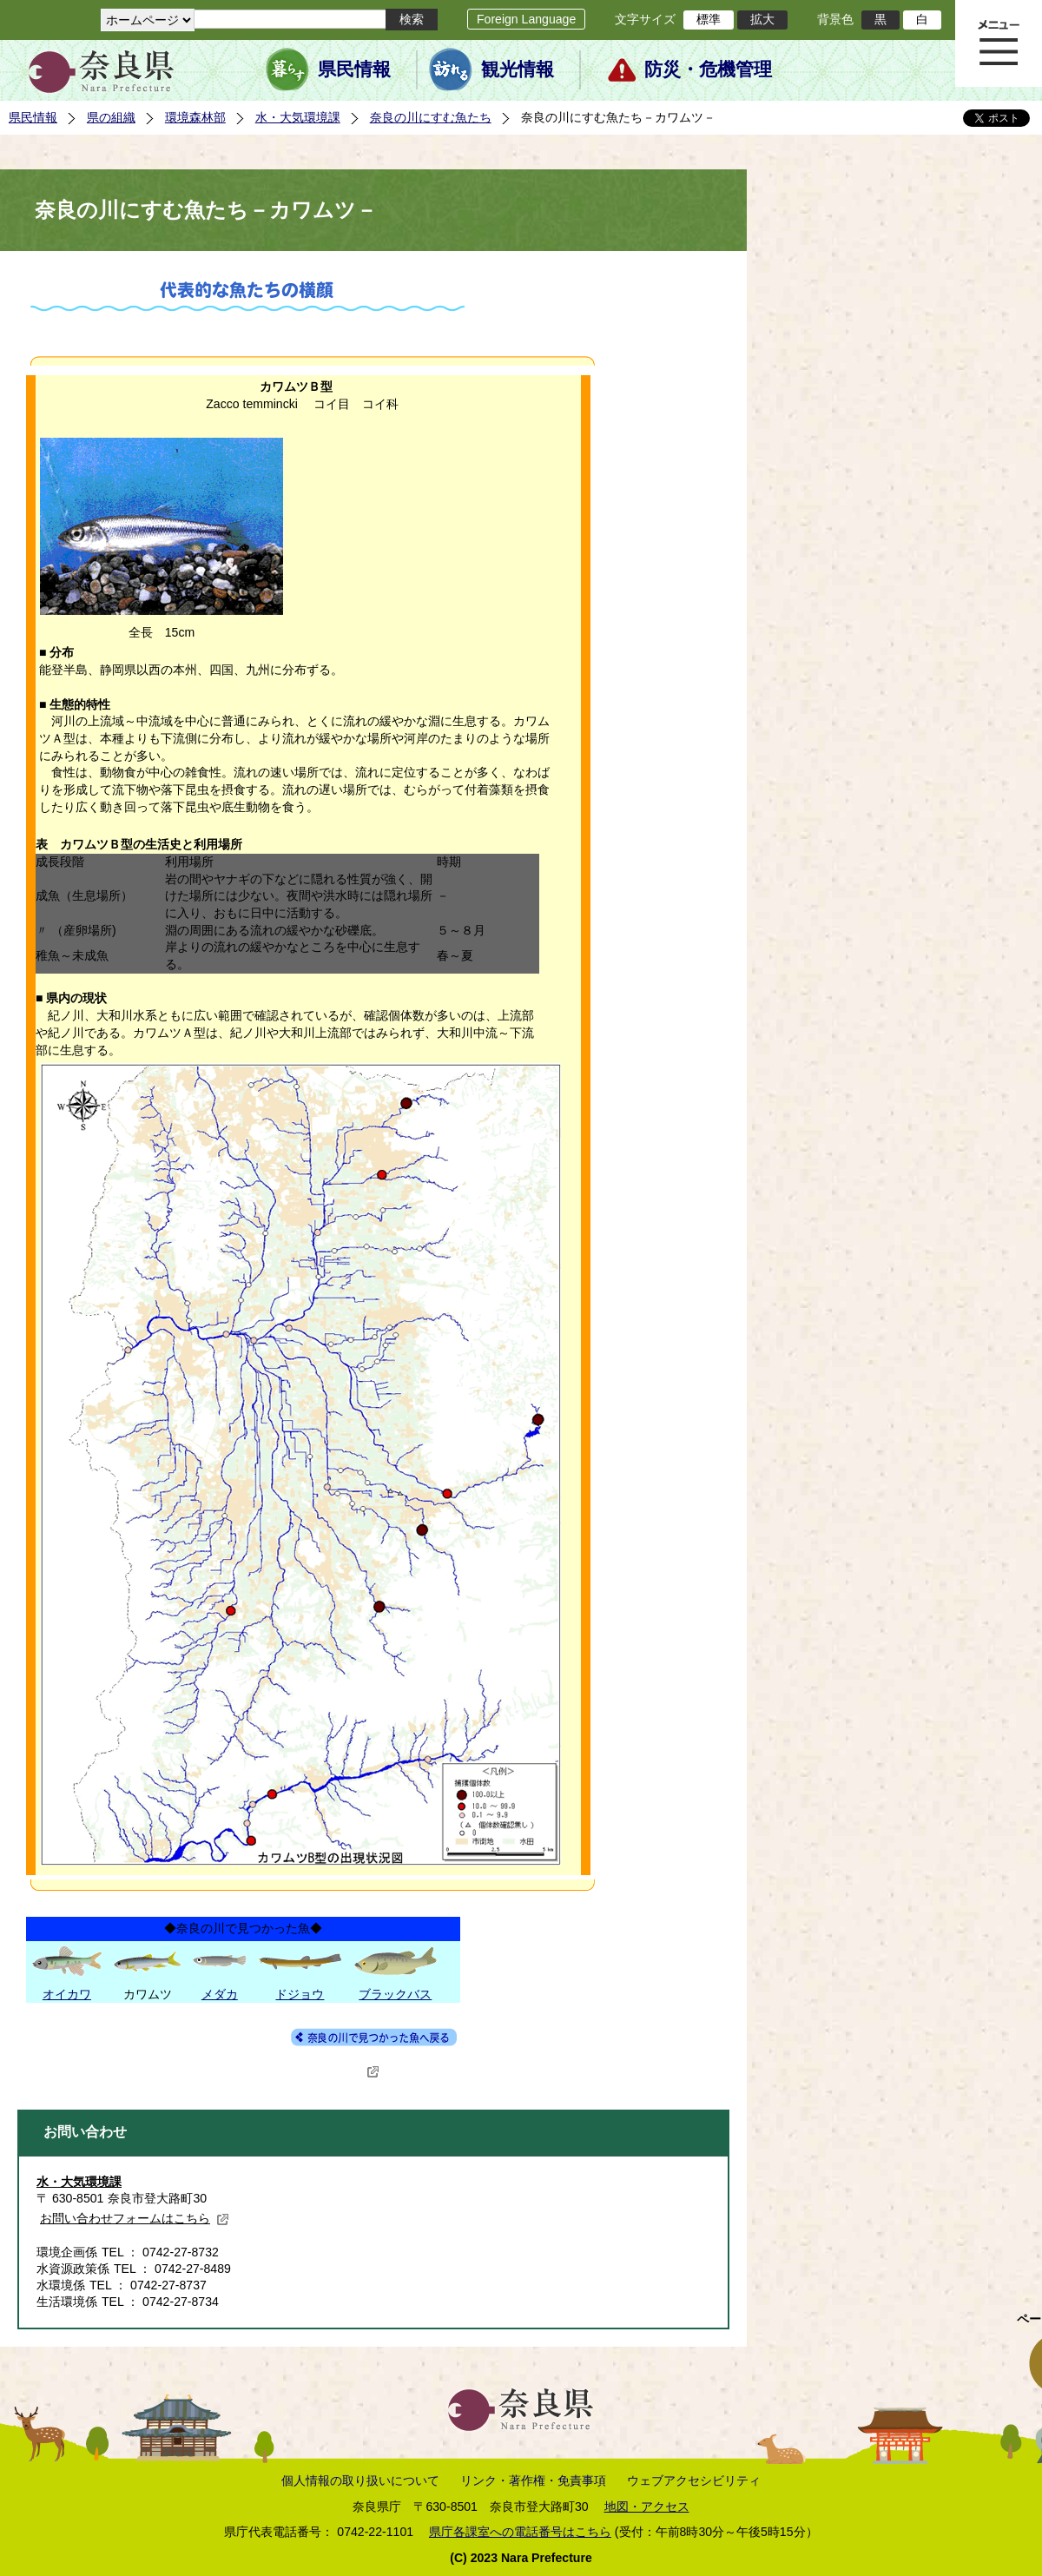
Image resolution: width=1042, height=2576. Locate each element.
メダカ (219, 1994)
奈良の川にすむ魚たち (430, 117)
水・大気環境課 (297, 117)
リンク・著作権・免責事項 (533, 2480)
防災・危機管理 (708, 69)
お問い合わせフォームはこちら (134, 2218)
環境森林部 (195, 117)
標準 (708, 19)
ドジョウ (299, 1994)
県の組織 (111, 117)
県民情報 (354, 69)
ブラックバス (395, 1994)
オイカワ (67, 1994)
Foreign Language (526, 19)
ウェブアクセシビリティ (694, 2480)
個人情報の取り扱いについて (360, 2480)
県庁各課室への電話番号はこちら (520, 2532)
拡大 (762, 19)
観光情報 (517, 69)
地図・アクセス (646, 2506)
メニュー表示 (998, 43)
